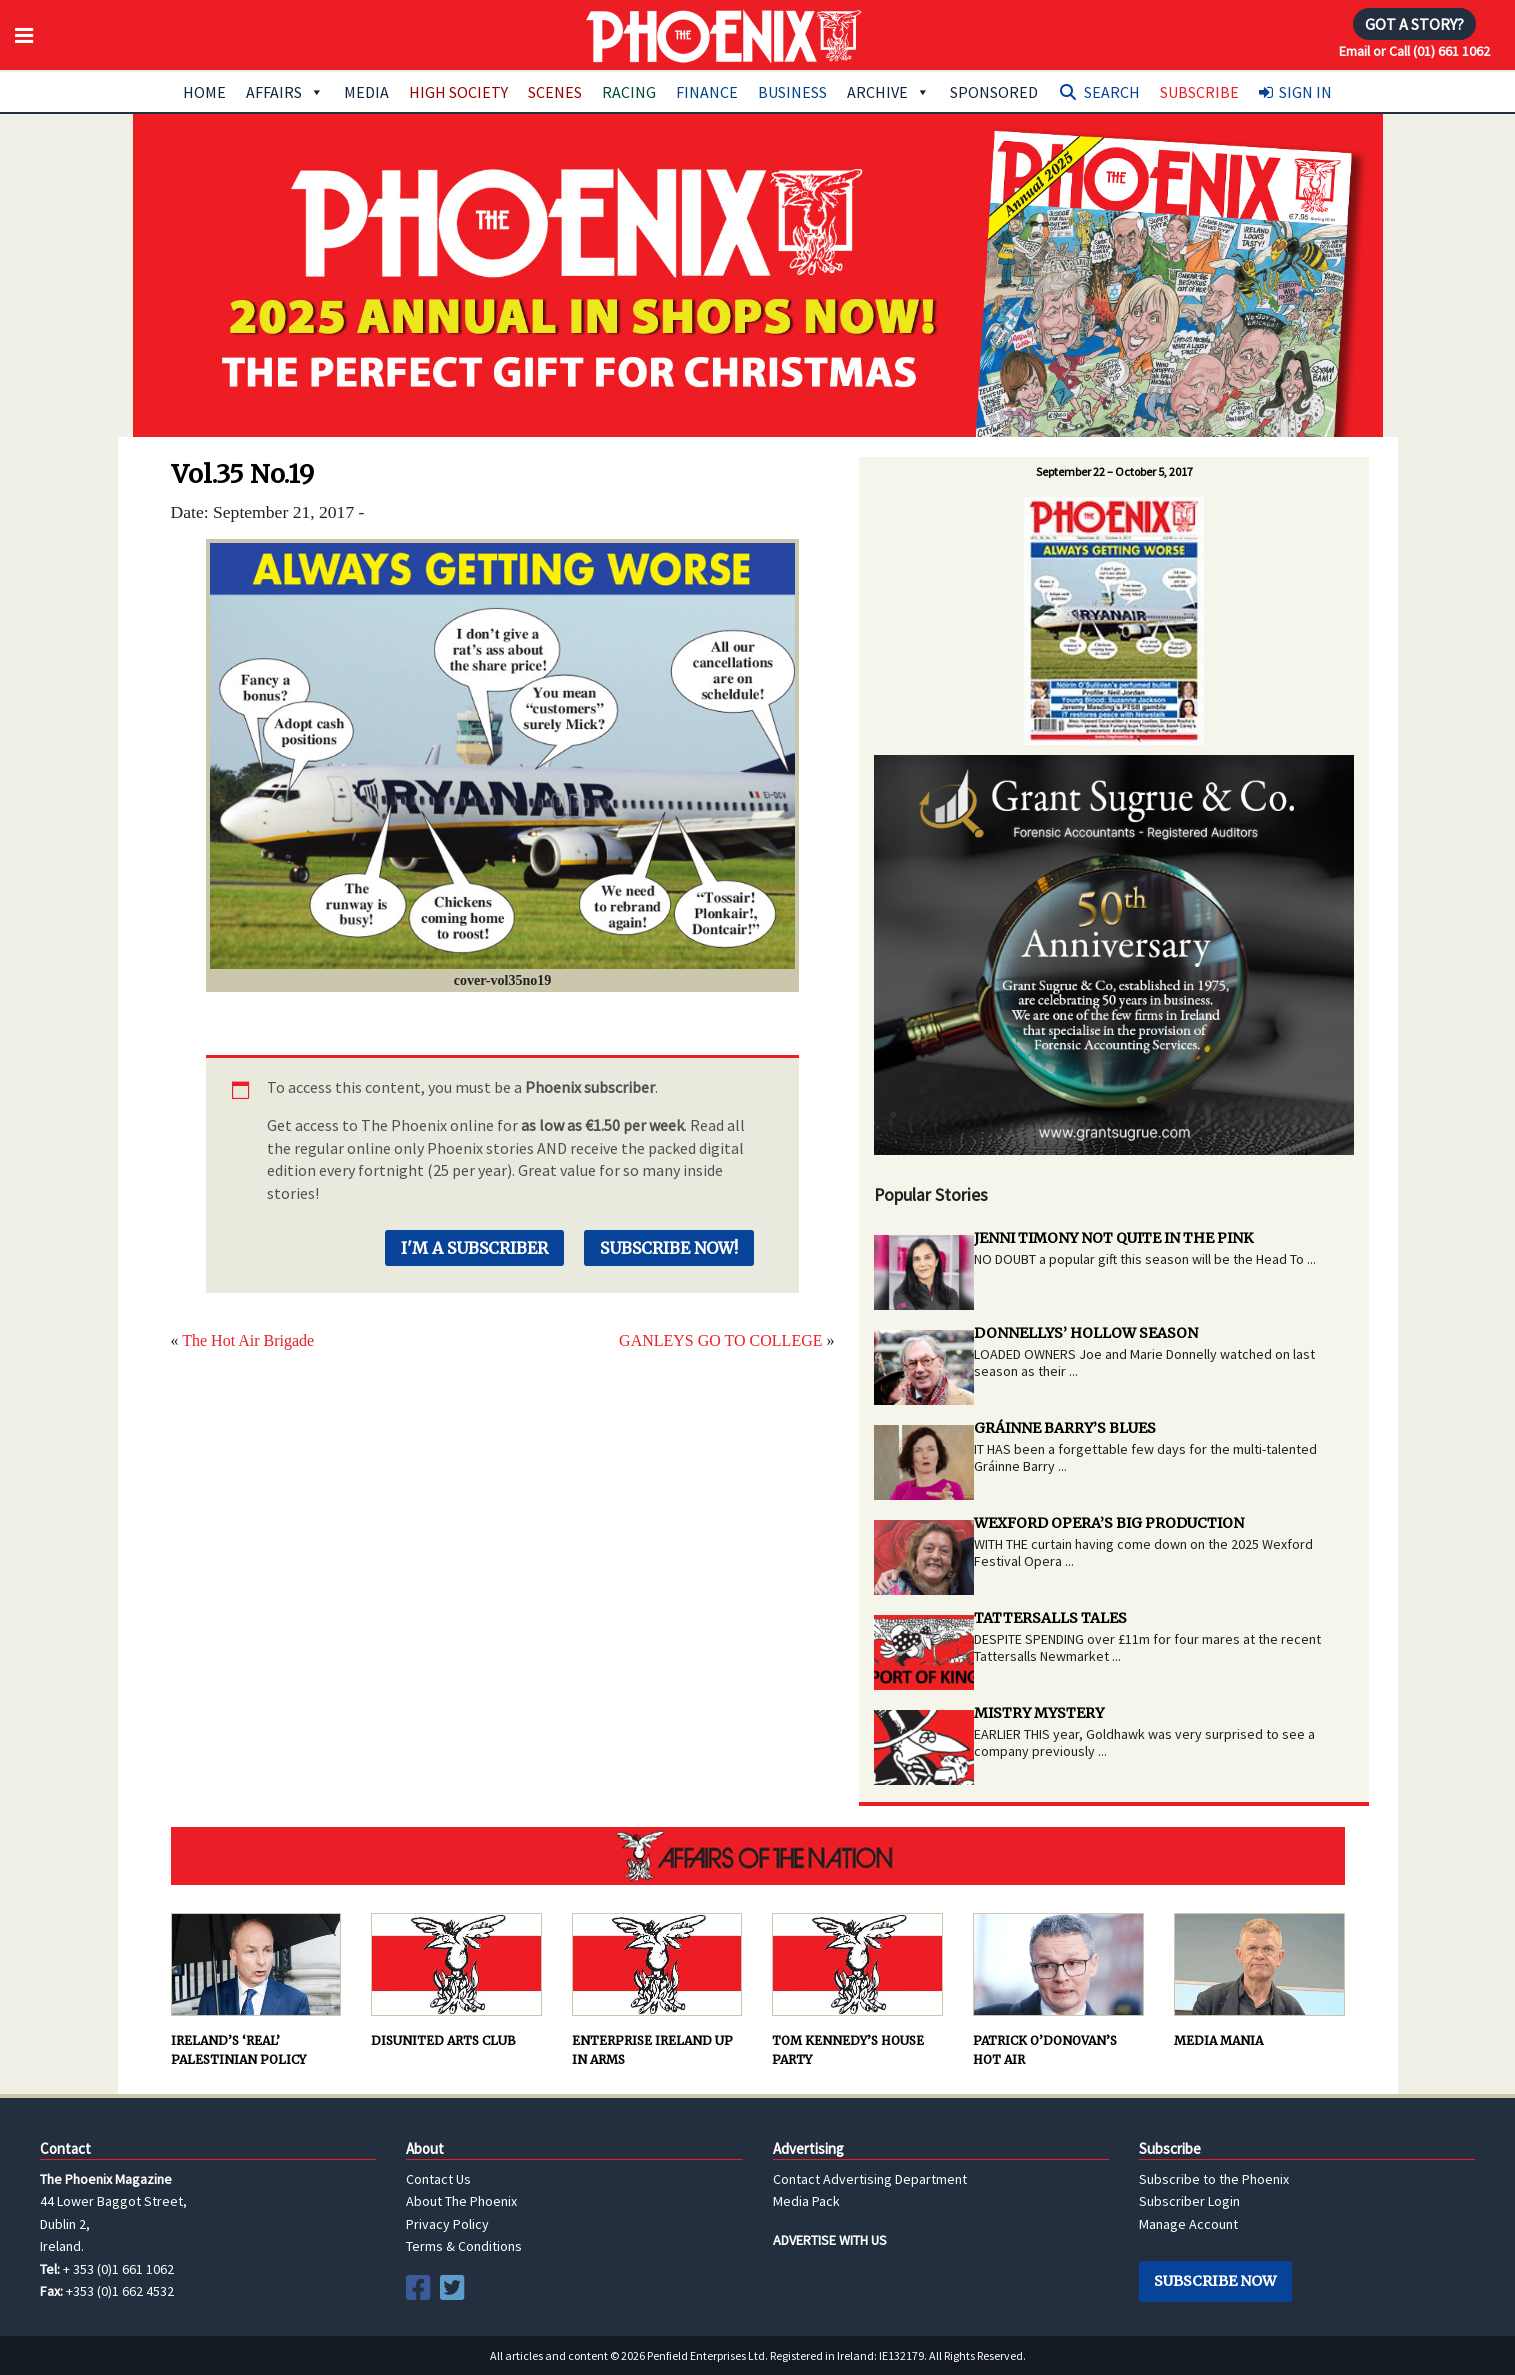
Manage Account (1188, 2224)
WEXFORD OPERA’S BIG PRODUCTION (1109, 1523)
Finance (707, 92)
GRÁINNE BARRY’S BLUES (1065, 1428)
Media (366, 92)
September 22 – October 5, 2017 (1114, 471)
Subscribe (1199, 92)
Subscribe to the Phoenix (1214, 2179)
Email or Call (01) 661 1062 (1414, 51)
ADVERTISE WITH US (830, 2240)
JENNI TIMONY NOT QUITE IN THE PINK (1113, 1238)
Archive (888, 92)
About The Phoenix (461, 2201)
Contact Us (438, 2179)
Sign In (1305, 92)
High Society (458, 92)
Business (792, 92)
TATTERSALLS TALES (1050, 1618)
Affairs (285, 92)
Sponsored (994, 92)
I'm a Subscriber (474, 1248)
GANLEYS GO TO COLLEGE (720, 1340)
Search (1112, 92)
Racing (629, 92)
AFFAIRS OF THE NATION (758, 1856)
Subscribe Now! (669, 1248)
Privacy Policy (447, 2224)
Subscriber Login (1189, 2201)
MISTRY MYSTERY (1039, 1713)
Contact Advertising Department (870, 2179)
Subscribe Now (1215, 2281)
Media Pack (806, 2201)
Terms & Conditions (464, 2246)
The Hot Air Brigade (248, 1340)
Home (204, 92)
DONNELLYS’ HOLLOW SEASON (1086, 1333)
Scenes (555, 92)
